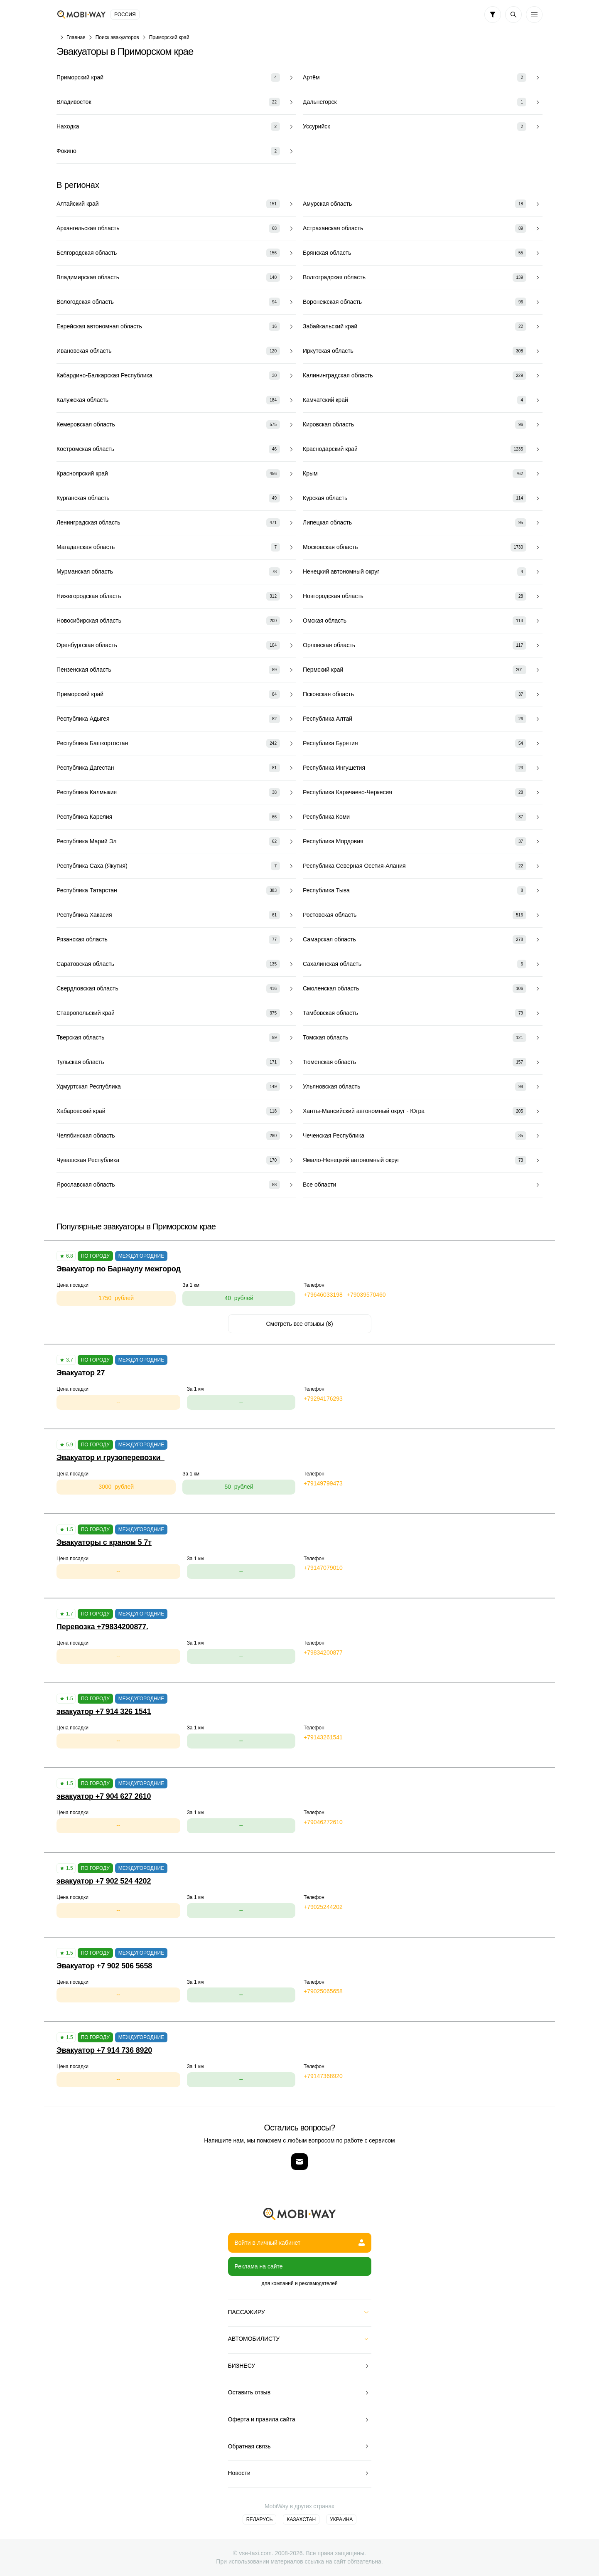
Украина (341, 2519)
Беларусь (259, 2519)
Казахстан (301, 2519)
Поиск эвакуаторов (117, 37)
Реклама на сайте (259, 2266)
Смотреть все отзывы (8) (299, 1323)
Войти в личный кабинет (300, 2242)
